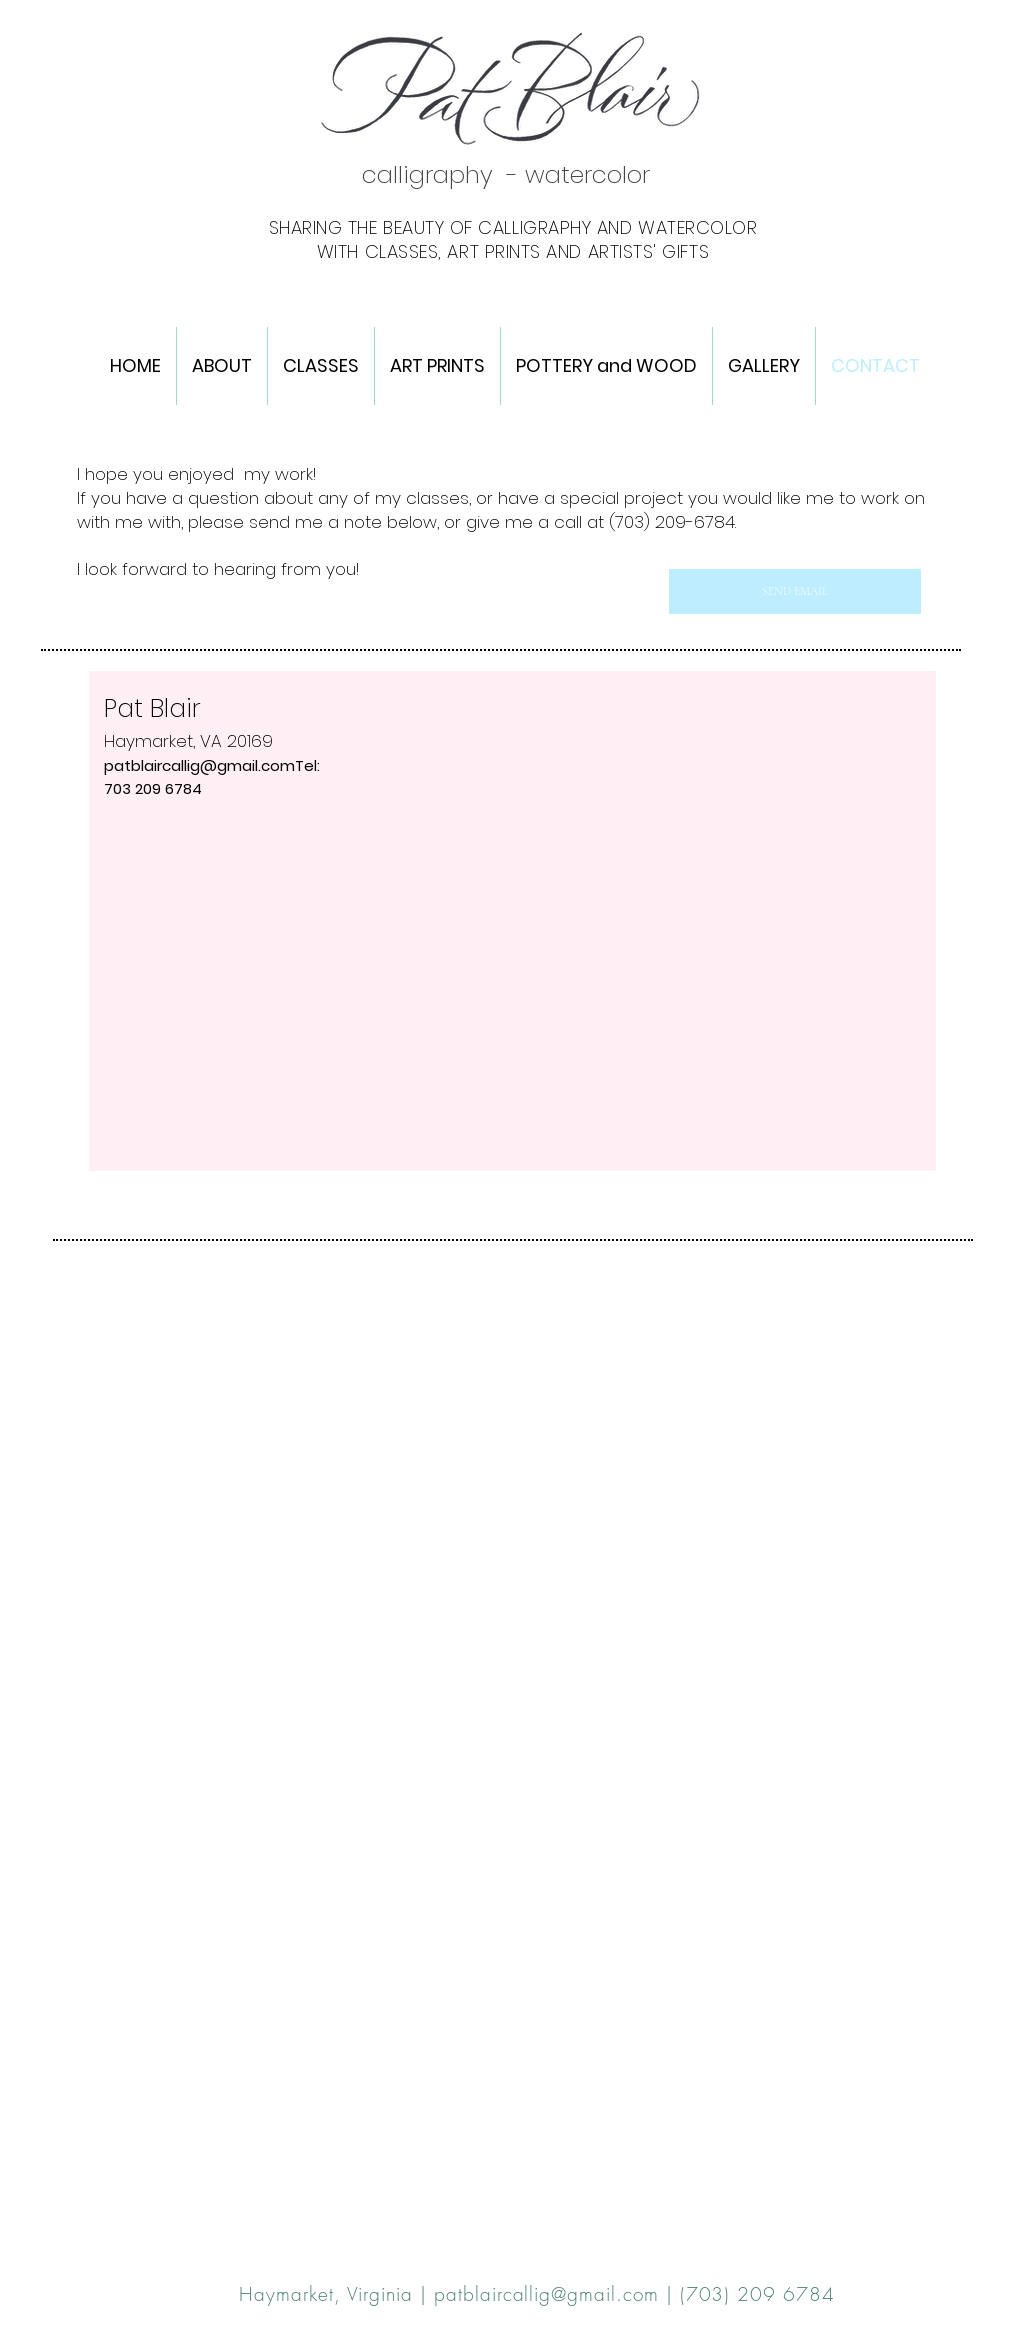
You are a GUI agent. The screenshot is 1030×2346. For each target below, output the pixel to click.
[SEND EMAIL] (795, 591)
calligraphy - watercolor (506, 174)
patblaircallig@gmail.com (199, 765)
